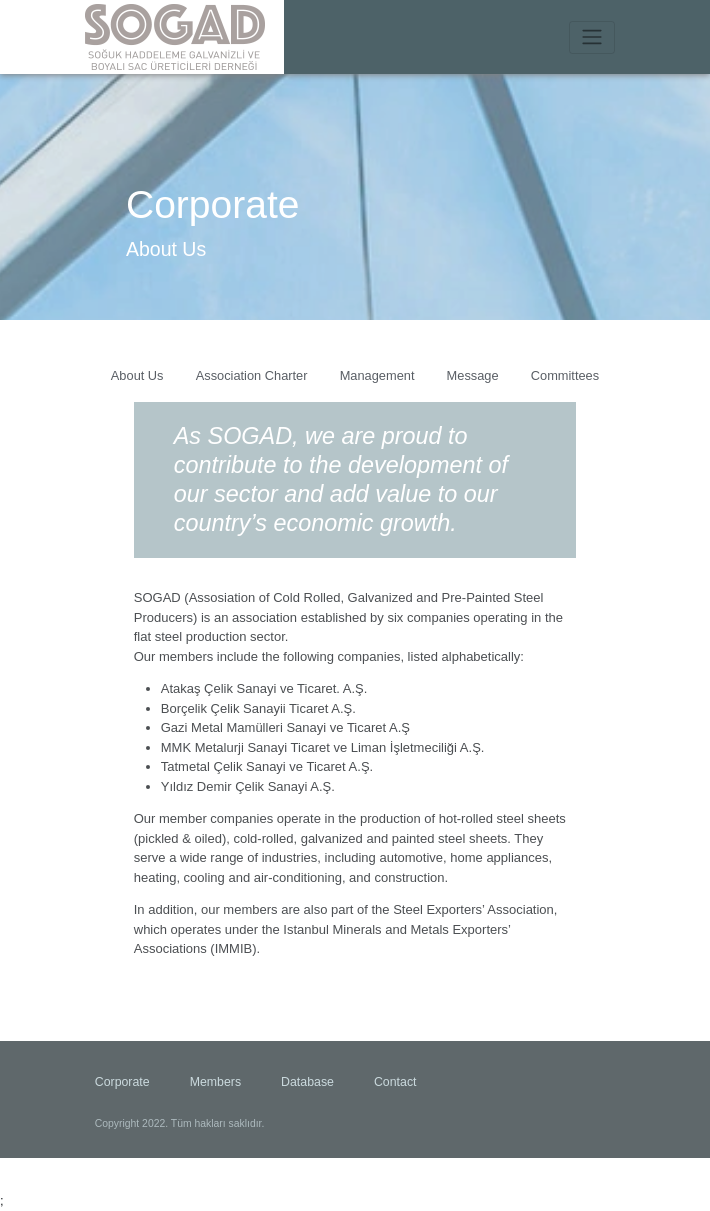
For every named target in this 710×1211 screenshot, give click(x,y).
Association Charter (251, 375)
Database (307, 1083)
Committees (564, 375)
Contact (395, 1083)
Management (377, 375)
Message (472, 375)
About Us (136, 375)
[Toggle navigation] (592, 37)
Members (215, 1083)
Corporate (122, 1083)
